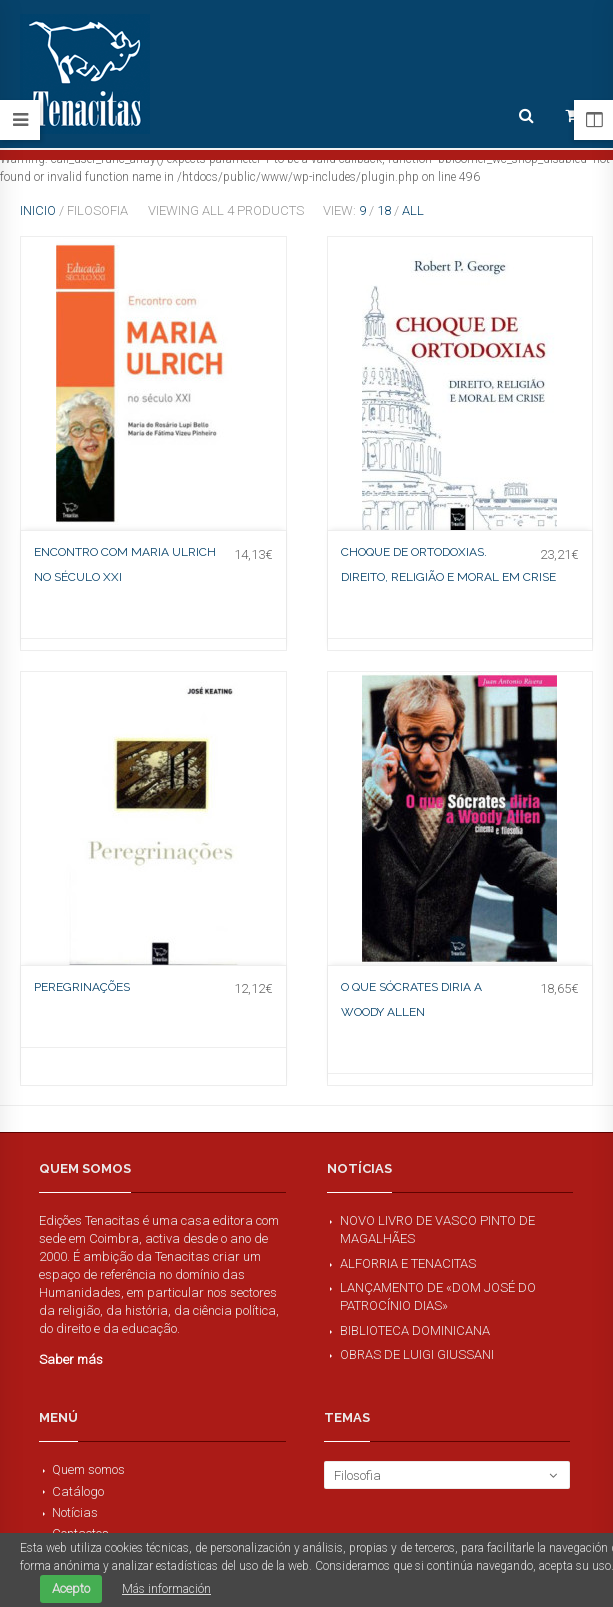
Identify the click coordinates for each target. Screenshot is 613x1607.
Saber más (71, 1359)
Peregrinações (82, 987)
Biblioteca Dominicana (415, 1330)
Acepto (71, 1588)
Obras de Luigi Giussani (417, 1354)
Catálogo (78, 1491)
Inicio (38, 210)
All (413, 210)
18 (384, 210)
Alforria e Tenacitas (408, 1263)
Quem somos (88, 1469)
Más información (166, 1589)
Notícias (75, 1512)
